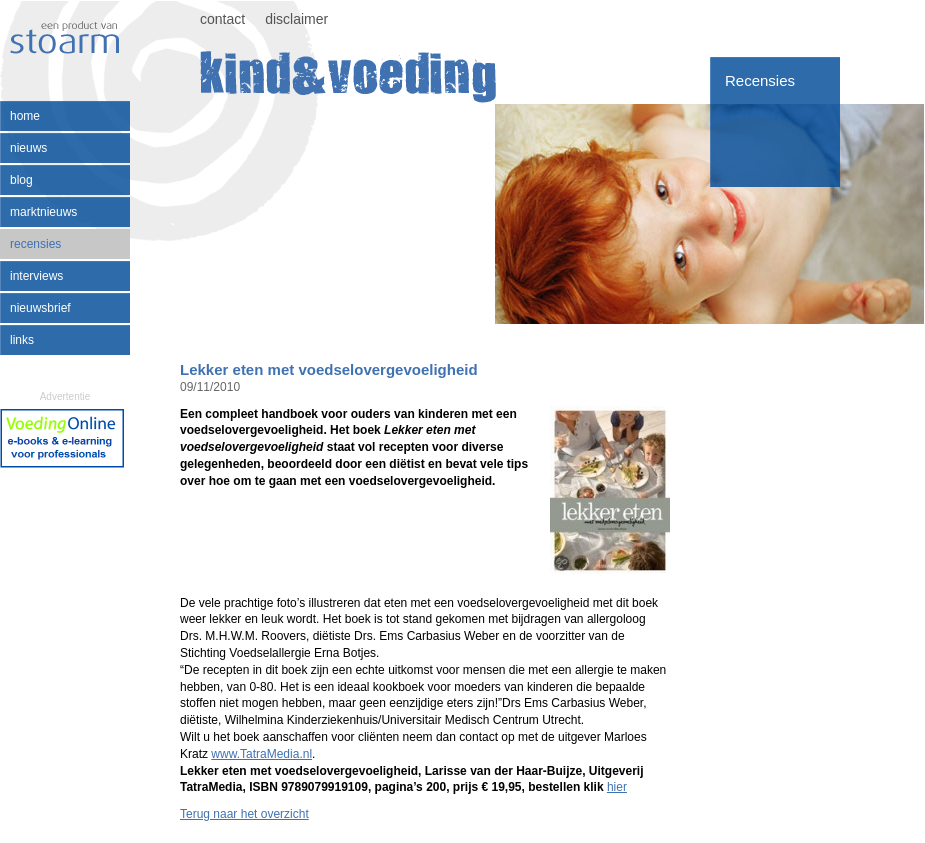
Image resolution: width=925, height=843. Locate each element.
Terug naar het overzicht (244, 814)
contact (222, 19)
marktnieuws (43, 212)
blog (21, 180)
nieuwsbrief (40, 308)
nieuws (28, 148)
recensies (35, 244)
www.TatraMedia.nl (261, 754)
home (25, 116)
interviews (36, 276)
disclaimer (296, 19)
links (22, 340)
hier (617, 787)
